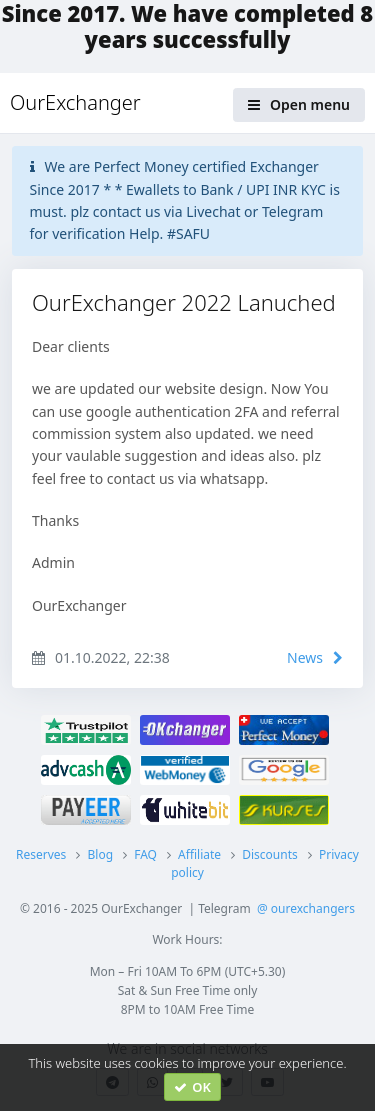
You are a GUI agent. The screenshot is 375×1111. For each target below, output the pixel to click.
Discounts (270, 854)
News (315, 657)
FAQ (145, 854)
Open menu (299, 104)
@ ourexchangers (306, 908)
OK (192, 1087)
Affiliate (199, 854)
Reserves (41, 854)
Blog (100, 854)
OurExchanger (75, 102)
